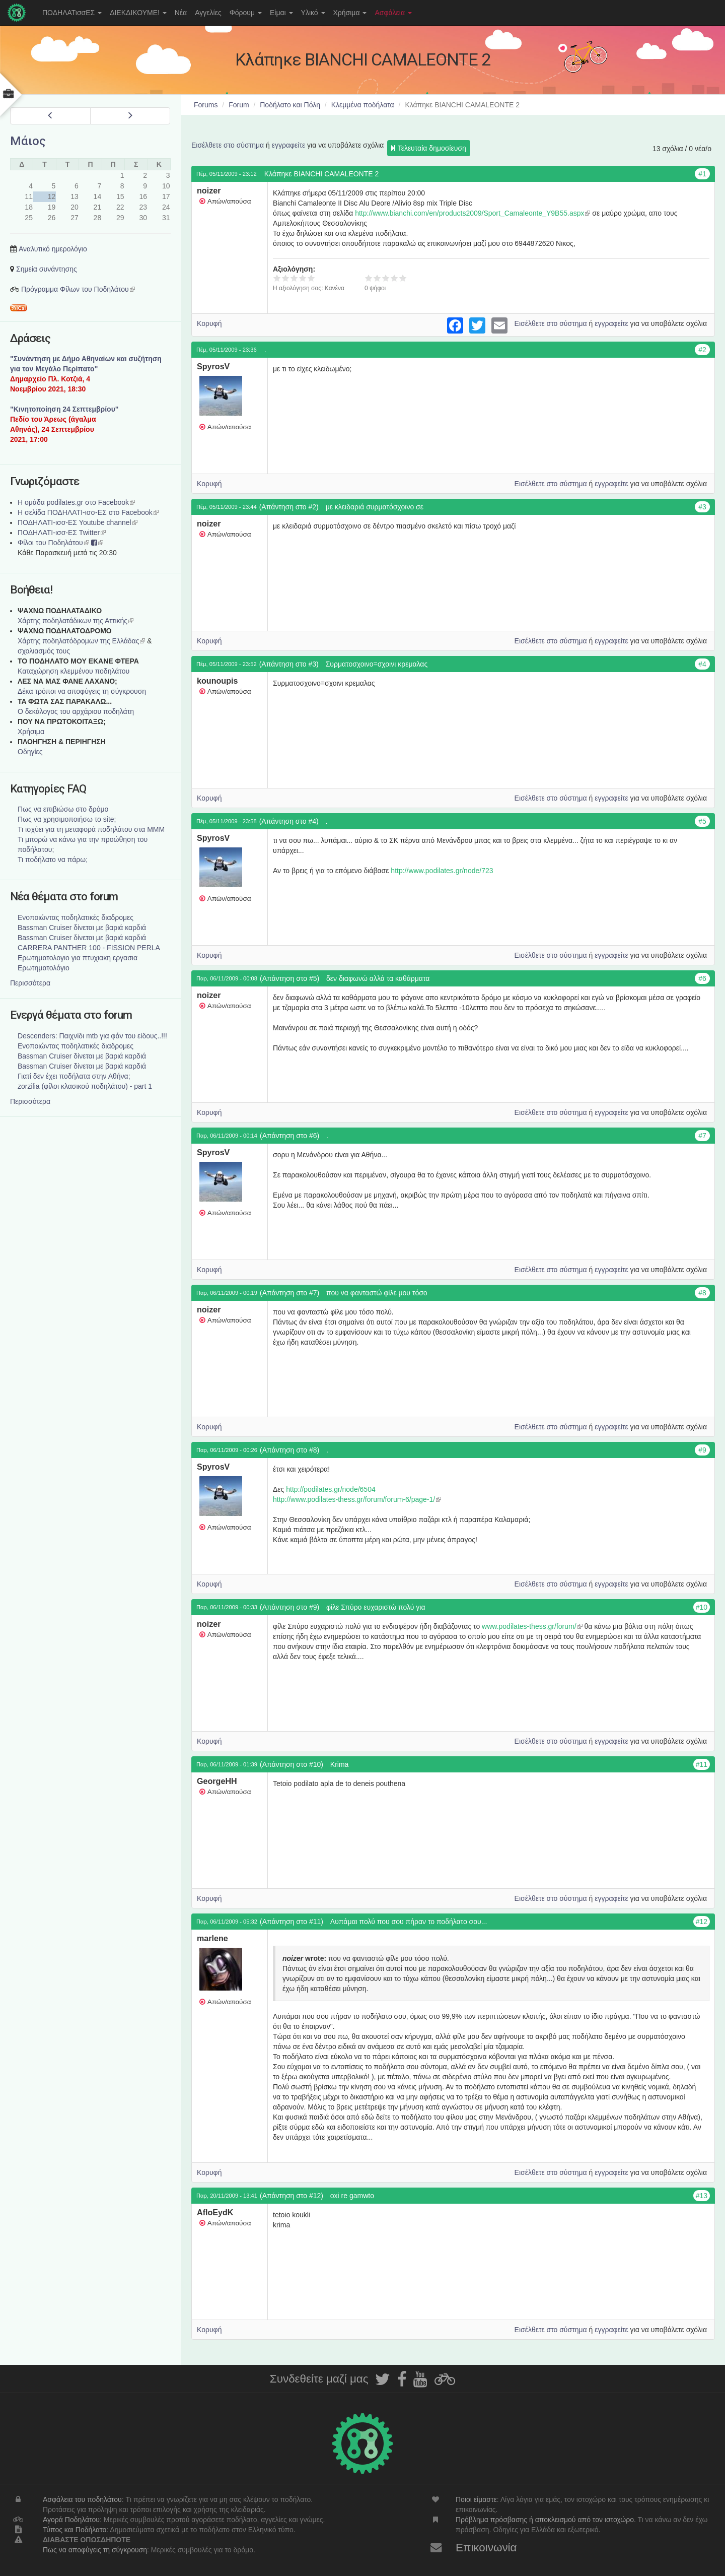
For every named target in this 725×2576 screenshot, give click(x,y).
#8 (702, 1293)
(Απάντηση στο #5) (289, 978)
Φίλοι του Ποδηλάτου (53, 543)
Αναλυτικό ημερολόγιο (53, 249)
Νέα (181, 13)
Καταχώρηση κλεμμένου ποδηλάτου (73, 671)
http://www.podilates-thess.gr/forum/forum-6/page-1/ (357, 1499)
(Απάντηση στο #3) (289, 664)
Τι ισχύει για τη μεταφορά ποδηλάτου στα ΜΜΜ (91, 829)
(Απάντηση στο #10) (291, 1764)
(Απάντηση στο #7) (289, 1293)
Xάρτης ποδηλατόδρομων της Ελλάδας (81, 641)
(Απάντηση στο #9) (289, 1607)
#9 (702, 1450)
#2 (702, 350)
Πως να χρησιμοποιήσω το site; (67, 819)
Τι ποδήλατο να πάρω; (53, 859)
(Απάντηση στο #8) (289, 1450)
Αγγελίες (208, 13)
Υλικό (313, 13)
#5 (702, 821)
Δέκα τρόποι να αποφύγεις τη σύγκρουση (82, 691)
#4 (702, 664)
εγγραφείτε (289, 145)
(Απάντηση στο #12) (291, 2196)
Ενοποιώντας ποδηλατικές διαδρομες (75, 917)
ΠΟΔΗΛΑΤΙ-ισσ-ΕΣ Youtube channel (77, 522)
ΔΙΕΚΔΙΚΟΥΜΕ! (138, 13)
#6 (702, 978)
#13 (701, 2196)
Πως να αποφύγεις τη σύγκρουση (95, 2550)
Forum (239, 105)
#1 (702, 174)
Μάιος (28, 141)
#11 (701, 1764)
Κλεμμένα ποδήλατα (362, 105)
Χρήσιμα (350, 13)
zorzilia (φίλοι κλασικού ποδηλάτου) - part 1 (85, 1086)
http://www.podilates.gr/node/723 (442, 871)
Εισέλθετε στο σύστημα (227, 145)
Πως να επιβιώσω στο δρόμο (63, 809)
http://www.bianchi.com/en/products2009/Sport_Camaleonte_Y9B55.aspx (472, 213)
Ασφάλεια (393, 13)
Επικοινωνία (486, 2547)
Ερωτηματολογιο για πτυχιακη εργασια (77, 958)
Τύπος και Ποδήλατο (74, 2530)
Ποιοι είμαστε (476, 2499)
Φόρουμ (246, 13)
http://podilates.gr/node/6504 (330, 1489)
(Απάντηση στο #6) (289, 1136)
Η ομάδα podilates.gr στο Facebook (76, 502)
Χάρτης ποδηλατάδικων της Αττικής (75, 621)
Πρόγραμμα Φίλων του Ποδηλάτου (78, 289)
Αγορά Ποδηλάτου (71, 2520)
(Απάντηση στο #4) (289, 821)
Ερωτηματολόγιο (43, 968)
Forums (206, 105)
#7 (702, 1136)
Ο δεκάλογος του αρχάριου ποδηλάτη (76, 711)
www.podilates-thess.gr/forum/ (532, 1626)
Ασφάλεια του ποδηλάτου (82, 2499)
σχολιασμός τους (44, 651)
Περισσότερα (30, 983)
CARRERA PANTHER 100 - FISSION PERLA (89, 948)
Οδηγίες (30, 752)
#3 (702, 507)
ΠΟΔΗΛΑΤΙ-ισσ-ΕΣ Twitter (62, 533)
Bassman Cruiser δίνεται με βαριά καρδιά (82, 927)
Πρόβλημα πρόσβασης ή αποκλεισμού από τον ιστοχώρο (545, 2520)
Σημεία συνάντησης (46, 269)
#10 (701, 1607)
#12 (701, 1922)
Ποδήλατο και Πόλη (290, 105)
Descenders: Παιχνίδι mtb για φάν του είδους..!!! (92, 1036)
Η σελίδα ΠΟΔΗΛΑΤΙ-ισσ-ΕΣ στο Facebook (88, 512)
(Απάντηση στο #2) (289, 507)
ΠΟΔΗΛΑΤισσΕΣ (72, 13)
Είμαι (281, 13)
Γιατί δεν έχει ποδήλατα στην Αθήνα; (74, 1076)
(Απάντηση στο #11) (291, 1922)
